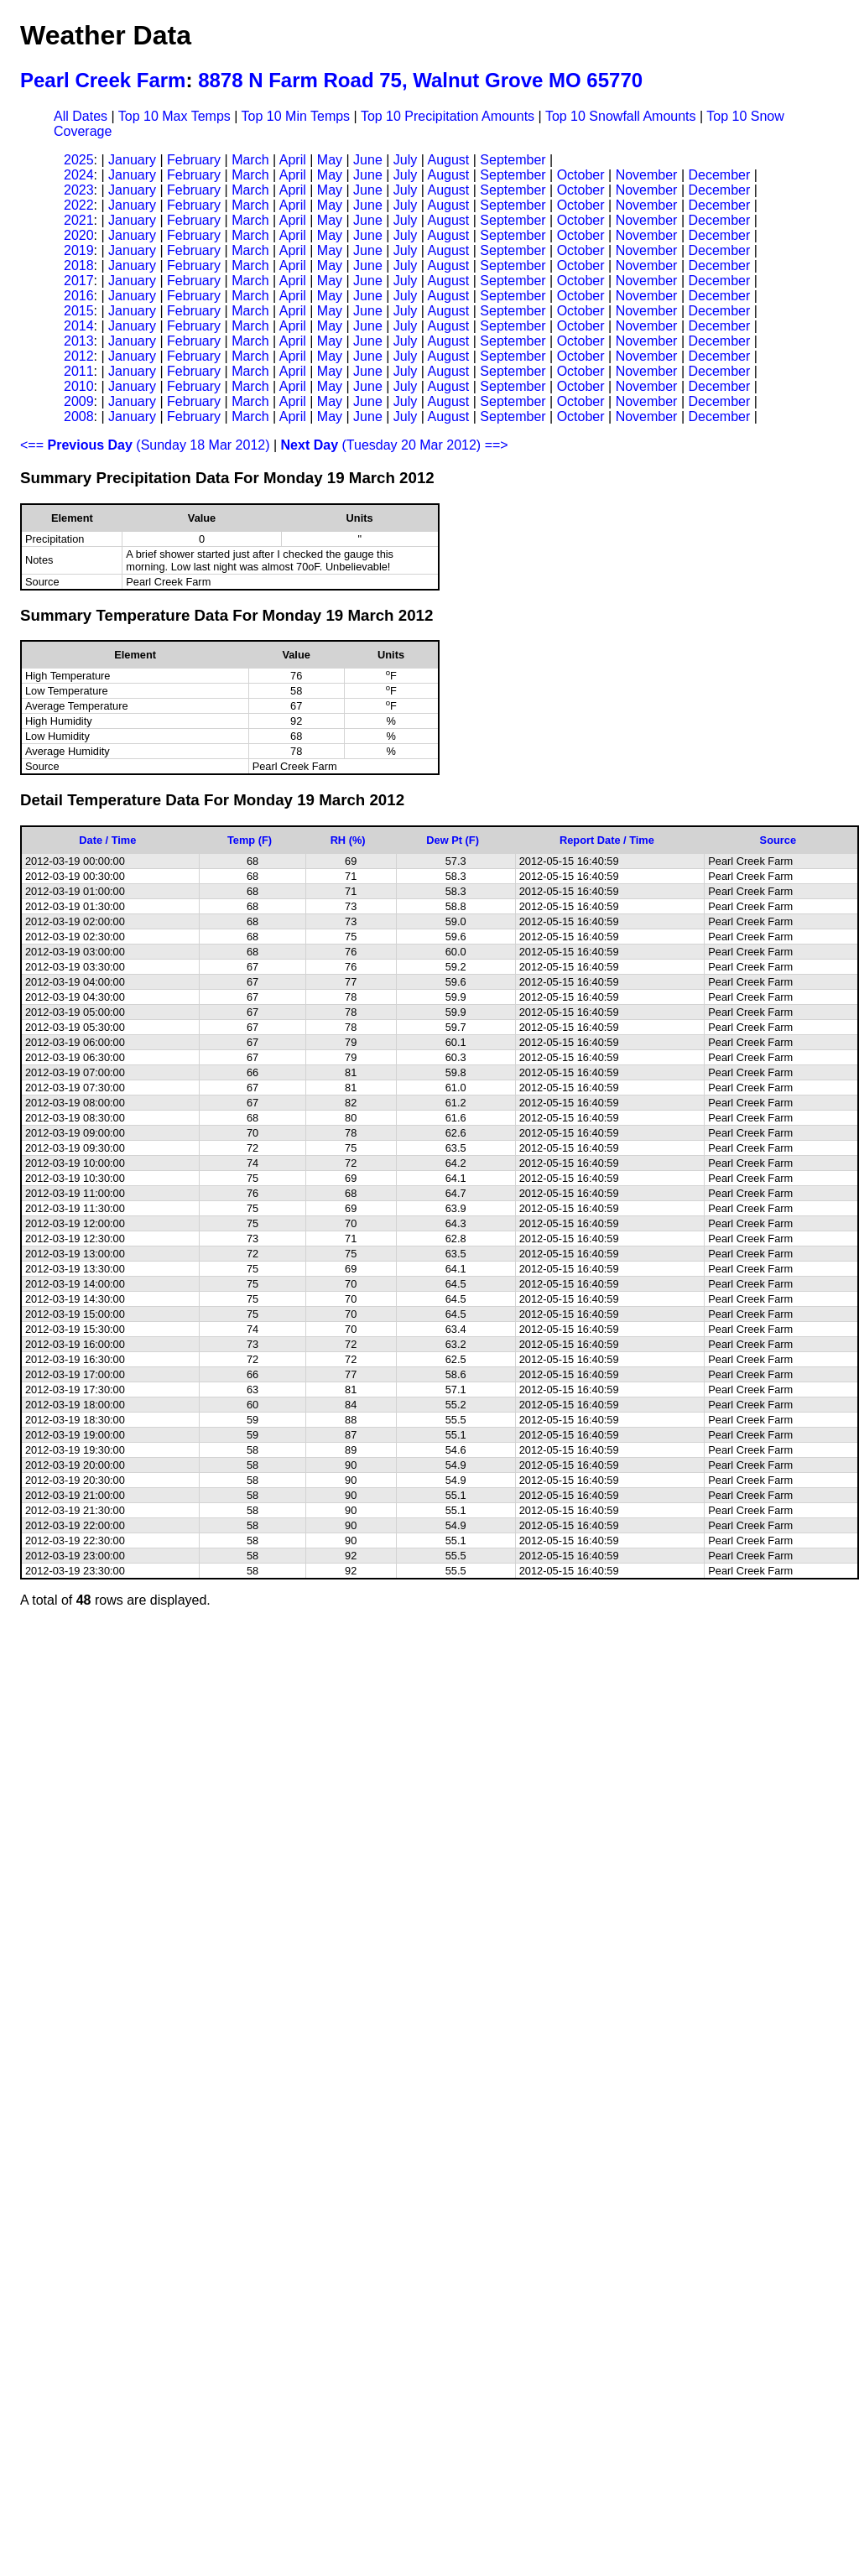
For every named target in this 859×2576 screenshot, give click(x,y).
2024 (79, 175)
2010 (79, 386)
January (132, 160)
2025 (79, 160)
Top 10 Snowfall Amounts (620, 116)
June (368, 160)
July (405, 160)
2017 (79, 280)
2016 (79, 296)
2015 (79, 311)
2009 (79, 401)
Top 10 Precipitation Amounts (447, 116)
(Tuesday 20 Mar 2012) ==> (394, 445)
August (448, 160)
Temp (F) (249, 840)
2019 (79, 250)
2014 (79, 326)
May (329, 160)
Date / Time (107, 840)
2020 (79, 235)
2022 (79, 205)
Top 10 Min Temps (296, 116)
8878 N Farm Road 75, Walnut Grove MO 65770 (420, 80)
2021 (79, 220)
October (581, 175)
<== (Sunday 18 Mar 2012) (145, 445)
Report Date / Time (607, 840)
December (719, 175)
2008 (79, 416)
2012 (79, 356)
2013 (79, 341)
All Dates (80, 116)
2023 (79, 190)
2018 (79, 265)
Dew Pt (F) (452, 840)
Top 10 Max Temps (174, 116)
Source (778, 840)
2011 (79, 371)
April (292, 160)
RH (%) (348, 840)
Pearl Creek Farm (102, 80)
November (647, 175)
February (194, 160)
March (250, 160)
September (512, 160)
